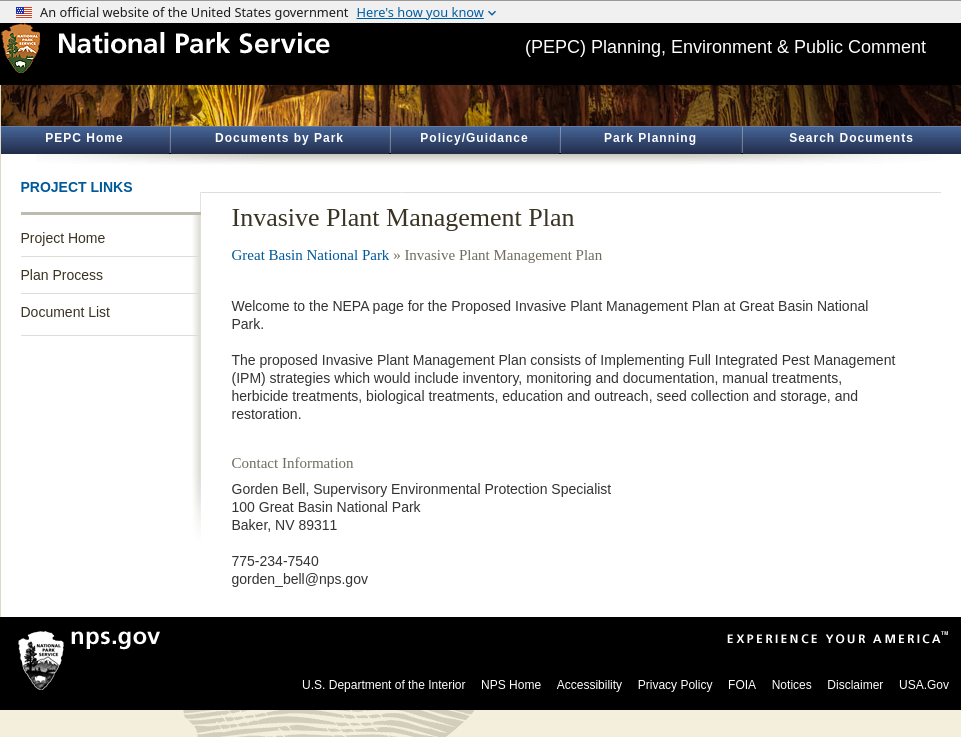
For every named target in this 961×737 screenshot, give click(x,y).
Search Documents (851, 138)
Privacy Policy (675, 685)
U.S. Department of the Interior (383, 685)
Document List (65, 312)
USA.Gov (924, 685)
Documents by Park (279, 138)
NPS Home (511, 685)
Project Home (63, 238)
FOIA (742, 685)
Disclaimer (855, 685)
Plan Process (62, 275)
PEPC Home (84, 138)
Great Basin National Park (311, 255)
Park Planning (650, 138)
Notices (792, 685)
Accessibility (589, 685)
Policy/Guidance (474, 138)
